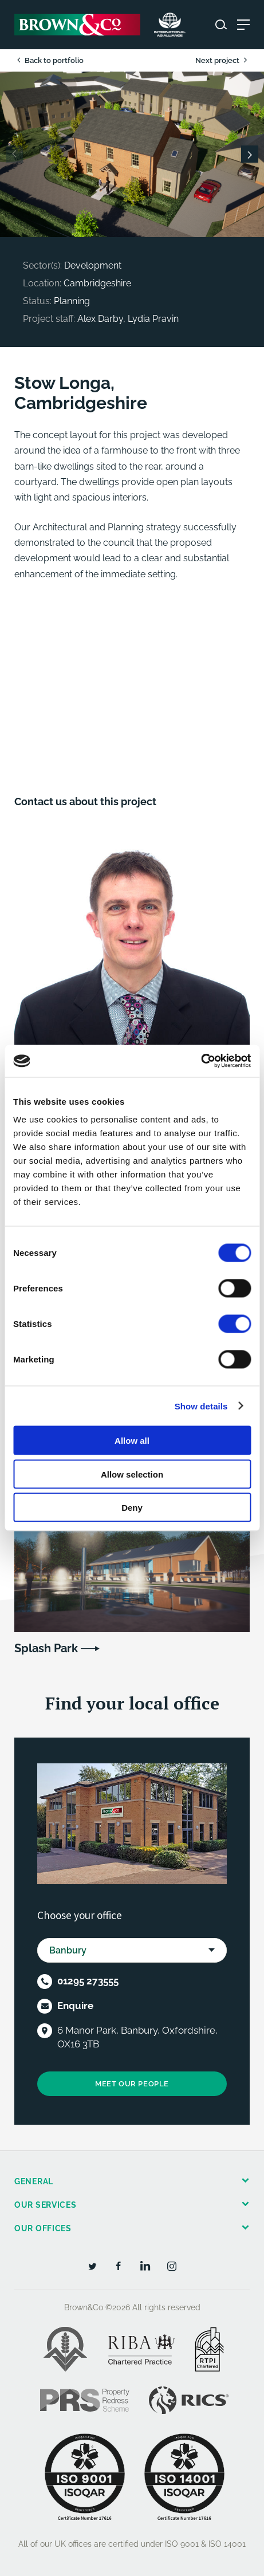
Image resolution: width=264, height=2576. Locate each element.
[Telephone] (44, 1981)
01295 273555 (88, 1981)
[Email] (44, 2006)
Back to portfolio (49, 60)
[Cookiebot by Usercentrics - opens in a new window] (201, 1061)
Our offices (43, 2228)
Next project (222, 60)
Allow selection (132, 1474)
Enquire (75, 2005)
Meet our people (132, 2083)
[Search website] (221, 24)
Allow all (132, 1440)
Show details (201, 1406)
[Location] (44, 2030)
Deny (132, 1507)
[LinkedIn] (145, 2265)
